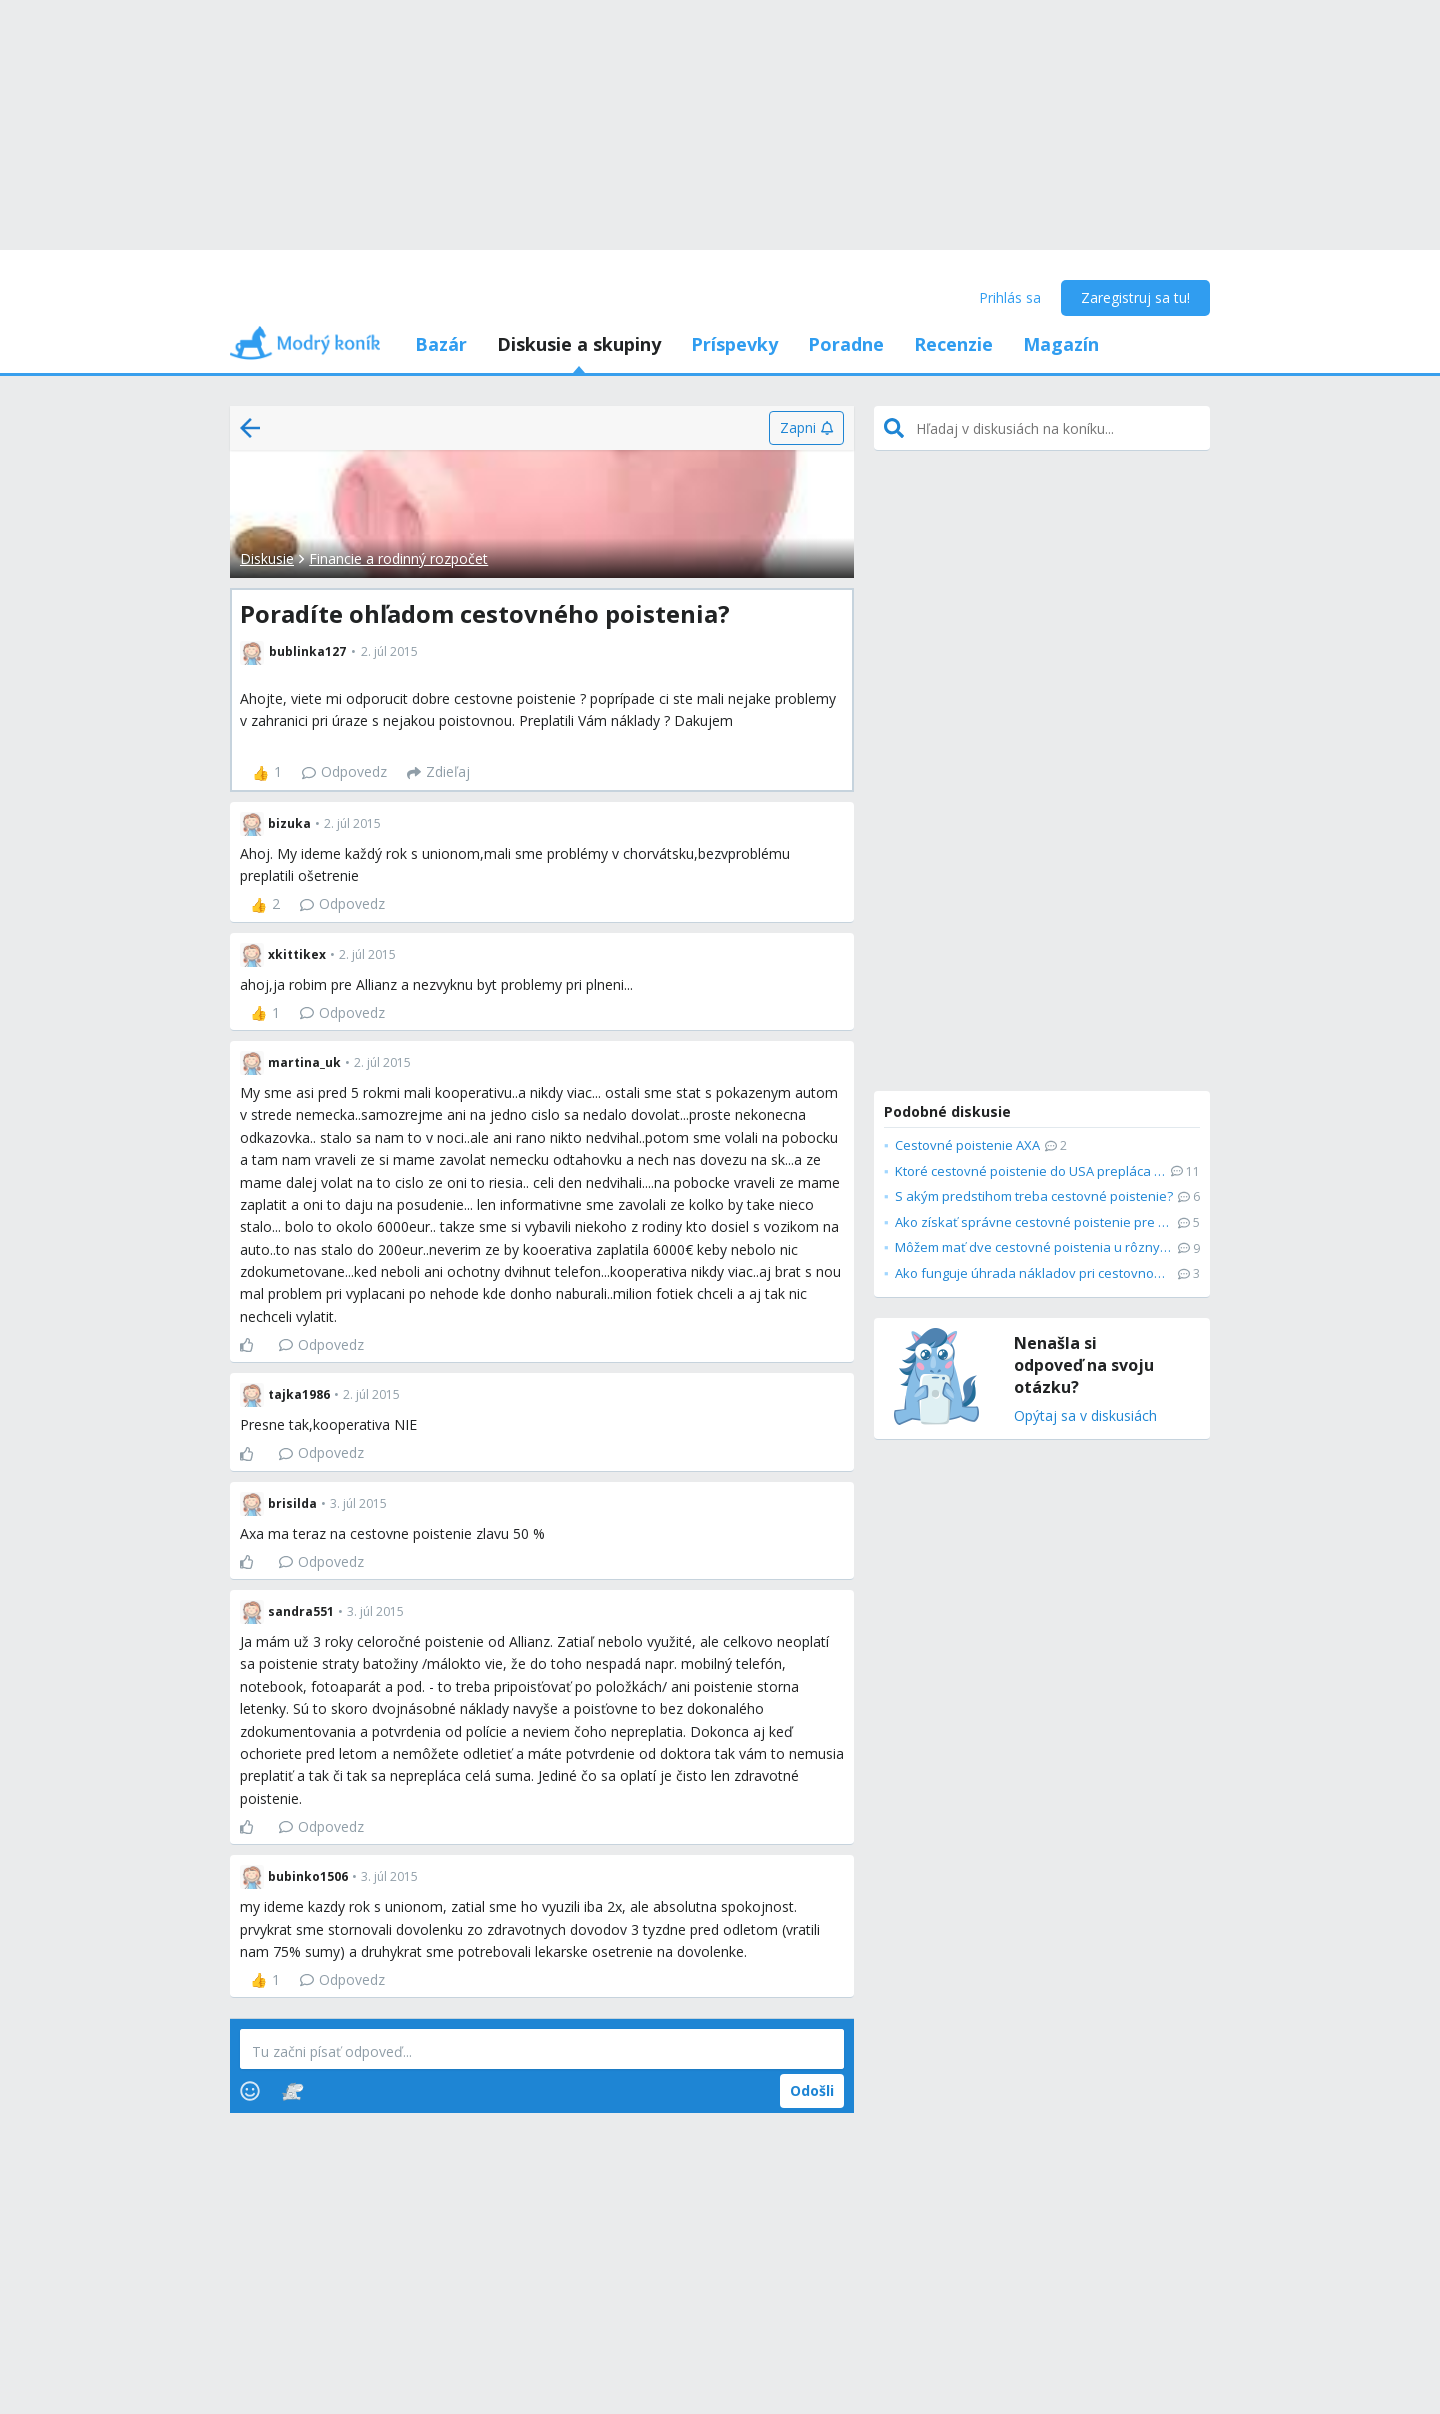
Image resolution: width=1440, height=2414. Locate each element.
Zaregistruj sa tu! (1135, 297)
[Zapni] (806, 428)
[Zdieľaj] (438, 773)
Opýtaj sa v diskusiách (1085, 1416)
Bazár (441, 344)
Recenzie (953, 344)
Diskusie (267, 558)
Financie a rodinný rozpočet (398, 558)
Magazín (1061, 344)
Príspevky (734, 344)
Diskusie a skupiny (579, 344)
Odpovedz (344, 771)
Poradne (846, 344)
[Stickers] (292, 2091)
